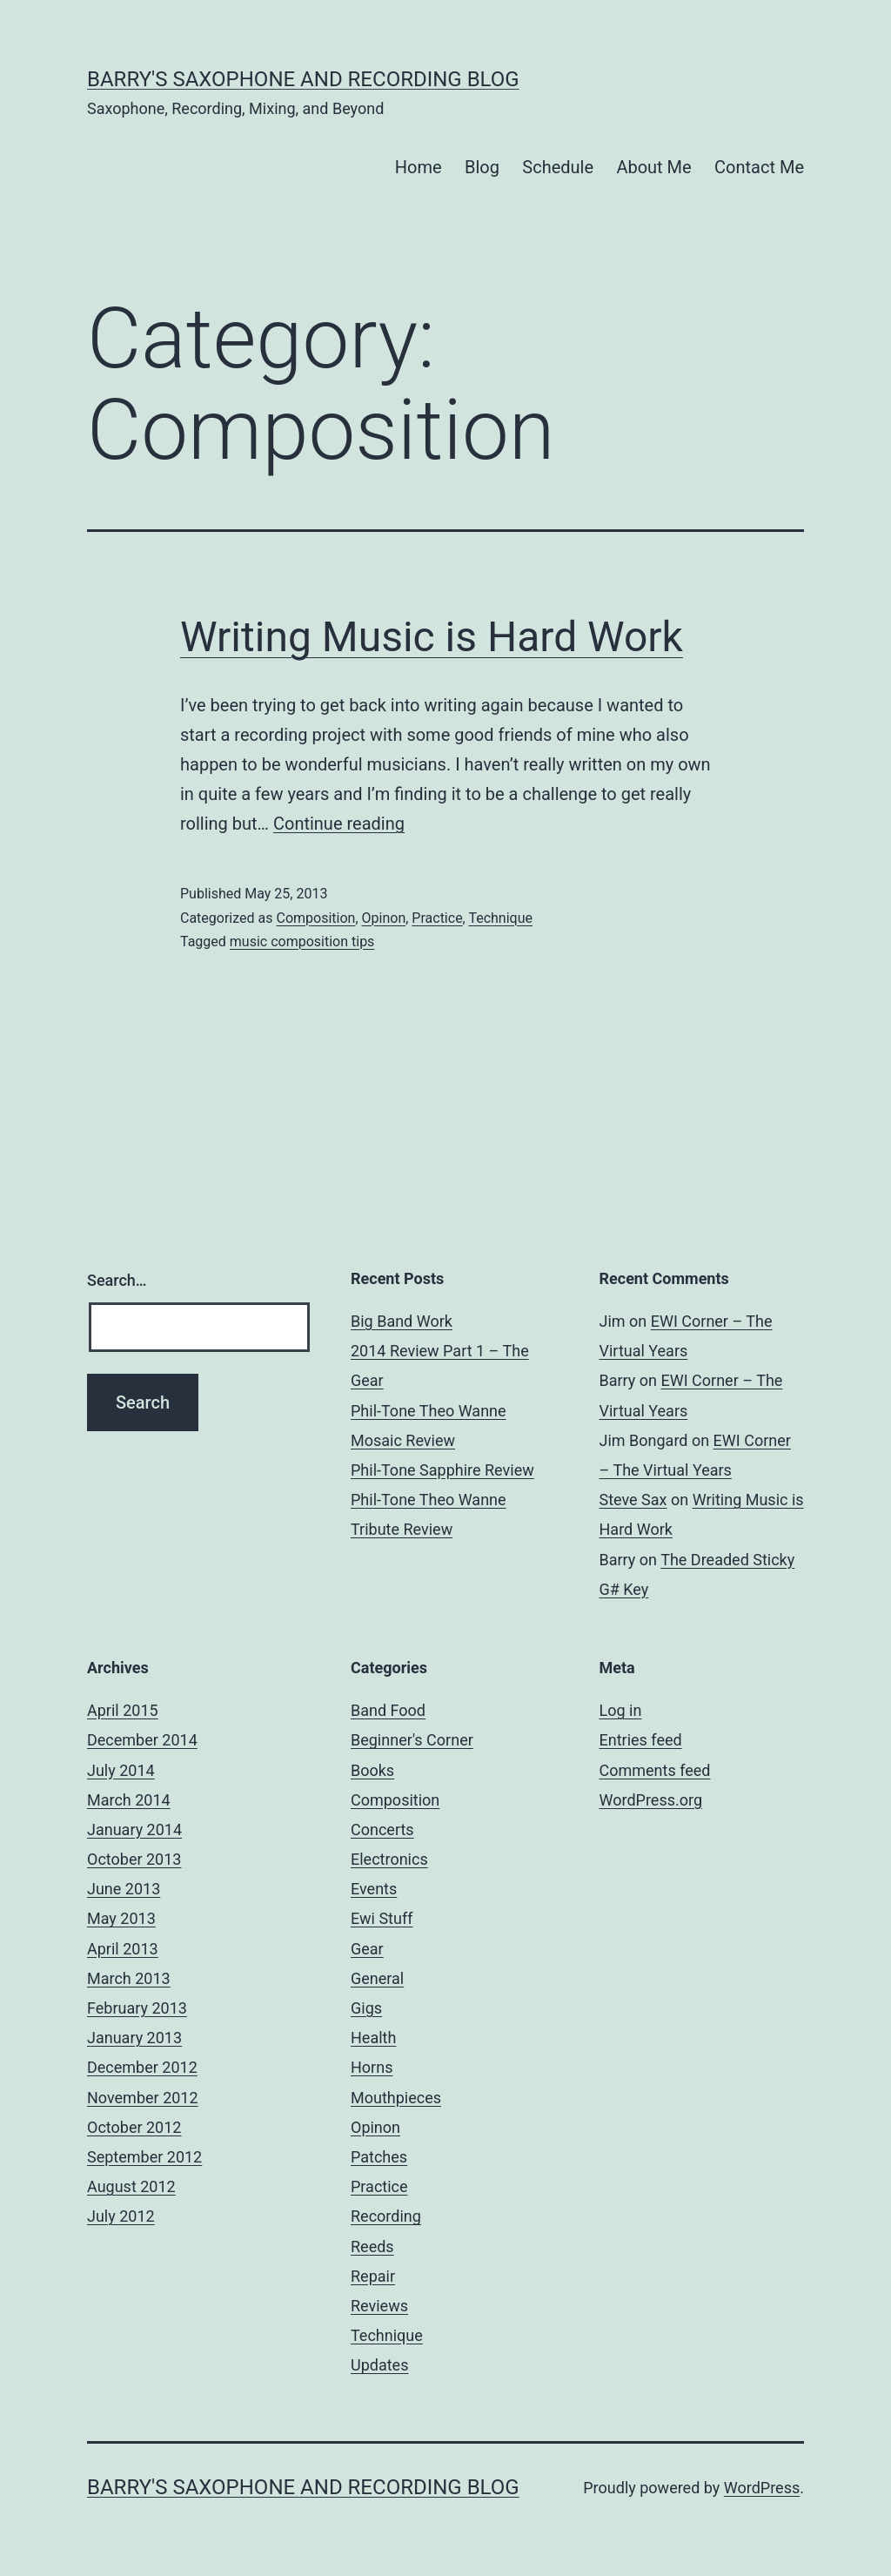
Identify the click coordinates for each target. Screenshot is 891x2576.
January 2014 (134, 1829)
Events (374, 1889)
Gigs (366, 2008)
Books (372, 1770)
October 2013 (134, 1859)
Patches (379, 2157)
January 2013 (134, 2037)
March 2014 (129, 1800)
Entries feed (641, 1740)
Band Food (388, 1710)
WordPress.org (651, 1800)
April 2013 (122, 1949)
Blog (482, 167)
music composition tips (302, 941)
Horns (371, 2067)
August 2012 (131, 2186)
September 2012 (144, 2157)
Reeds (372, 2246)
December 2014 (142, 1740)
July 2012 (121, 2216)
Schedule (557, 167)
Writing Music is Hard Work (431, 637)
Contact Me (759, 167)
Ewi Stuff (381, 1918)
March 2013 (129, 1978)
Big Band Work (401, 1321)
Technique (500, 918)
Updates (379, 2365)
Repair (373, 2276)
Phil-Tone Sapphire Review (442, 1470)
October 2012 (134, 2127)
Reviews (379, 2306)
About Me (653, 167)
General (377, 1978)
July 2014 (121, 1770)
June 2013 (123, 1889)
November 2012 (142, 2097)
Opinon (384, 918)
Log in (621, 1710)
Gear (367, 1949)
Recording (386, 2216)
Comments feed (655, 1770)
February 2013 (137, 2008)
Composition (315, 918)
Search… (117, 1280)
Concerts (382, 1829)
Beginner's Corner (412, 1740)
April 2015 (122, 1710)
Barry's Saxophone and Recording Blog (303, 79)
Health (373, 2037)
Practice (437, 918)
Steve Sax (633, 1499)
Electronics (389, 1859)
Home (418, 167)
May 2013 (121, 1918)
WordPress (762, 2487)
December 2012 (142, 2067)
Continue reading (339, 823)
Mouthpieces (396, 2097)
